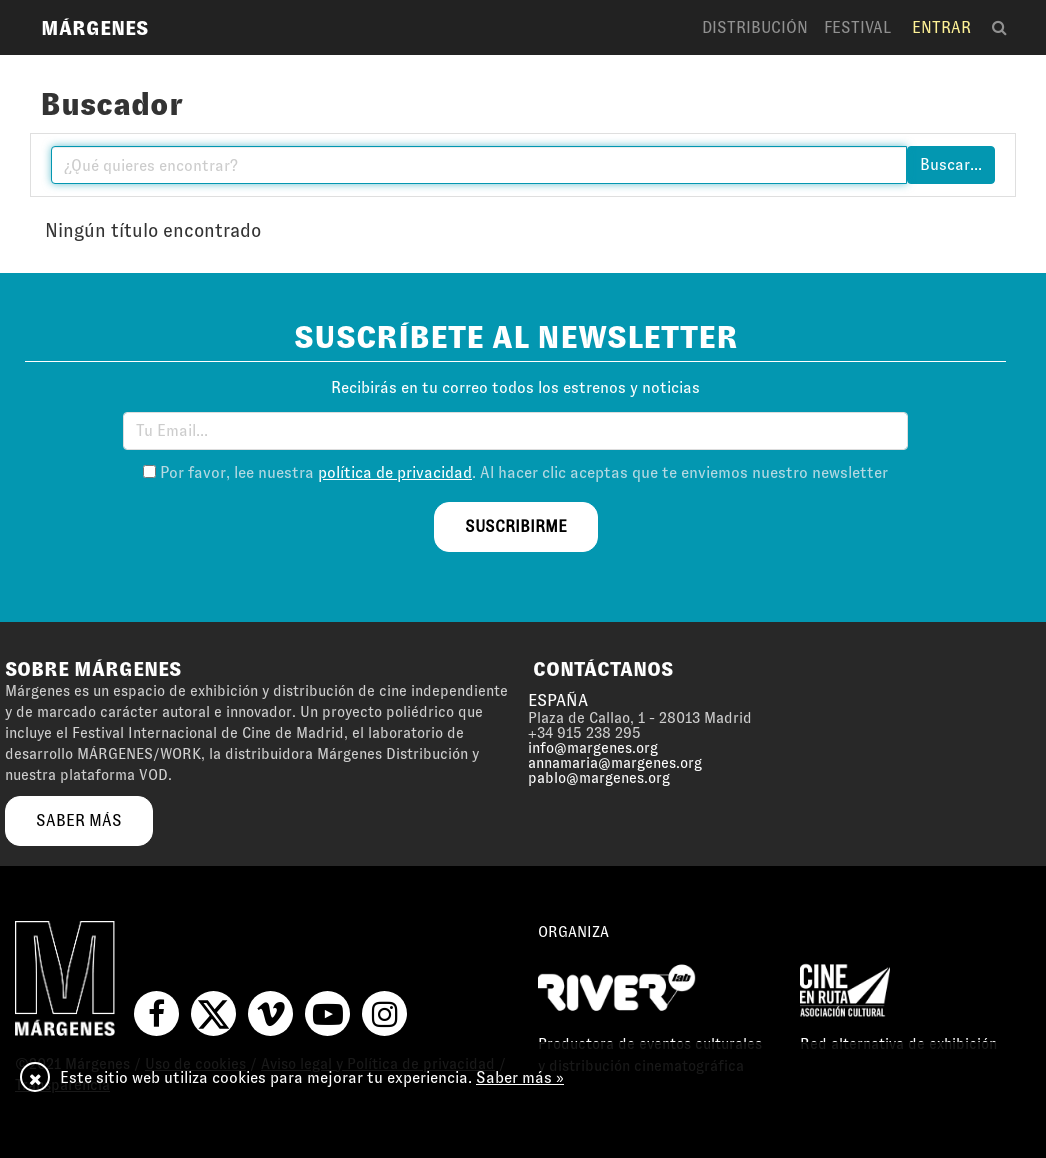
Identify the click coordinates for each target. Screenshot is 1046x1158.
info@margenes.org (593, 748)
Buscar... (951, 164)
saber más (79, 820)
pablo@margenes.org (599, 778)
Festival (857, 27)
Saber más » (520, 1077)
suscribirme (516, 526)
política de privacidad (395, 472)
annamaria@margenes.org (615, 763)
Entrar (941, 27)
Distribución (755, 27)
